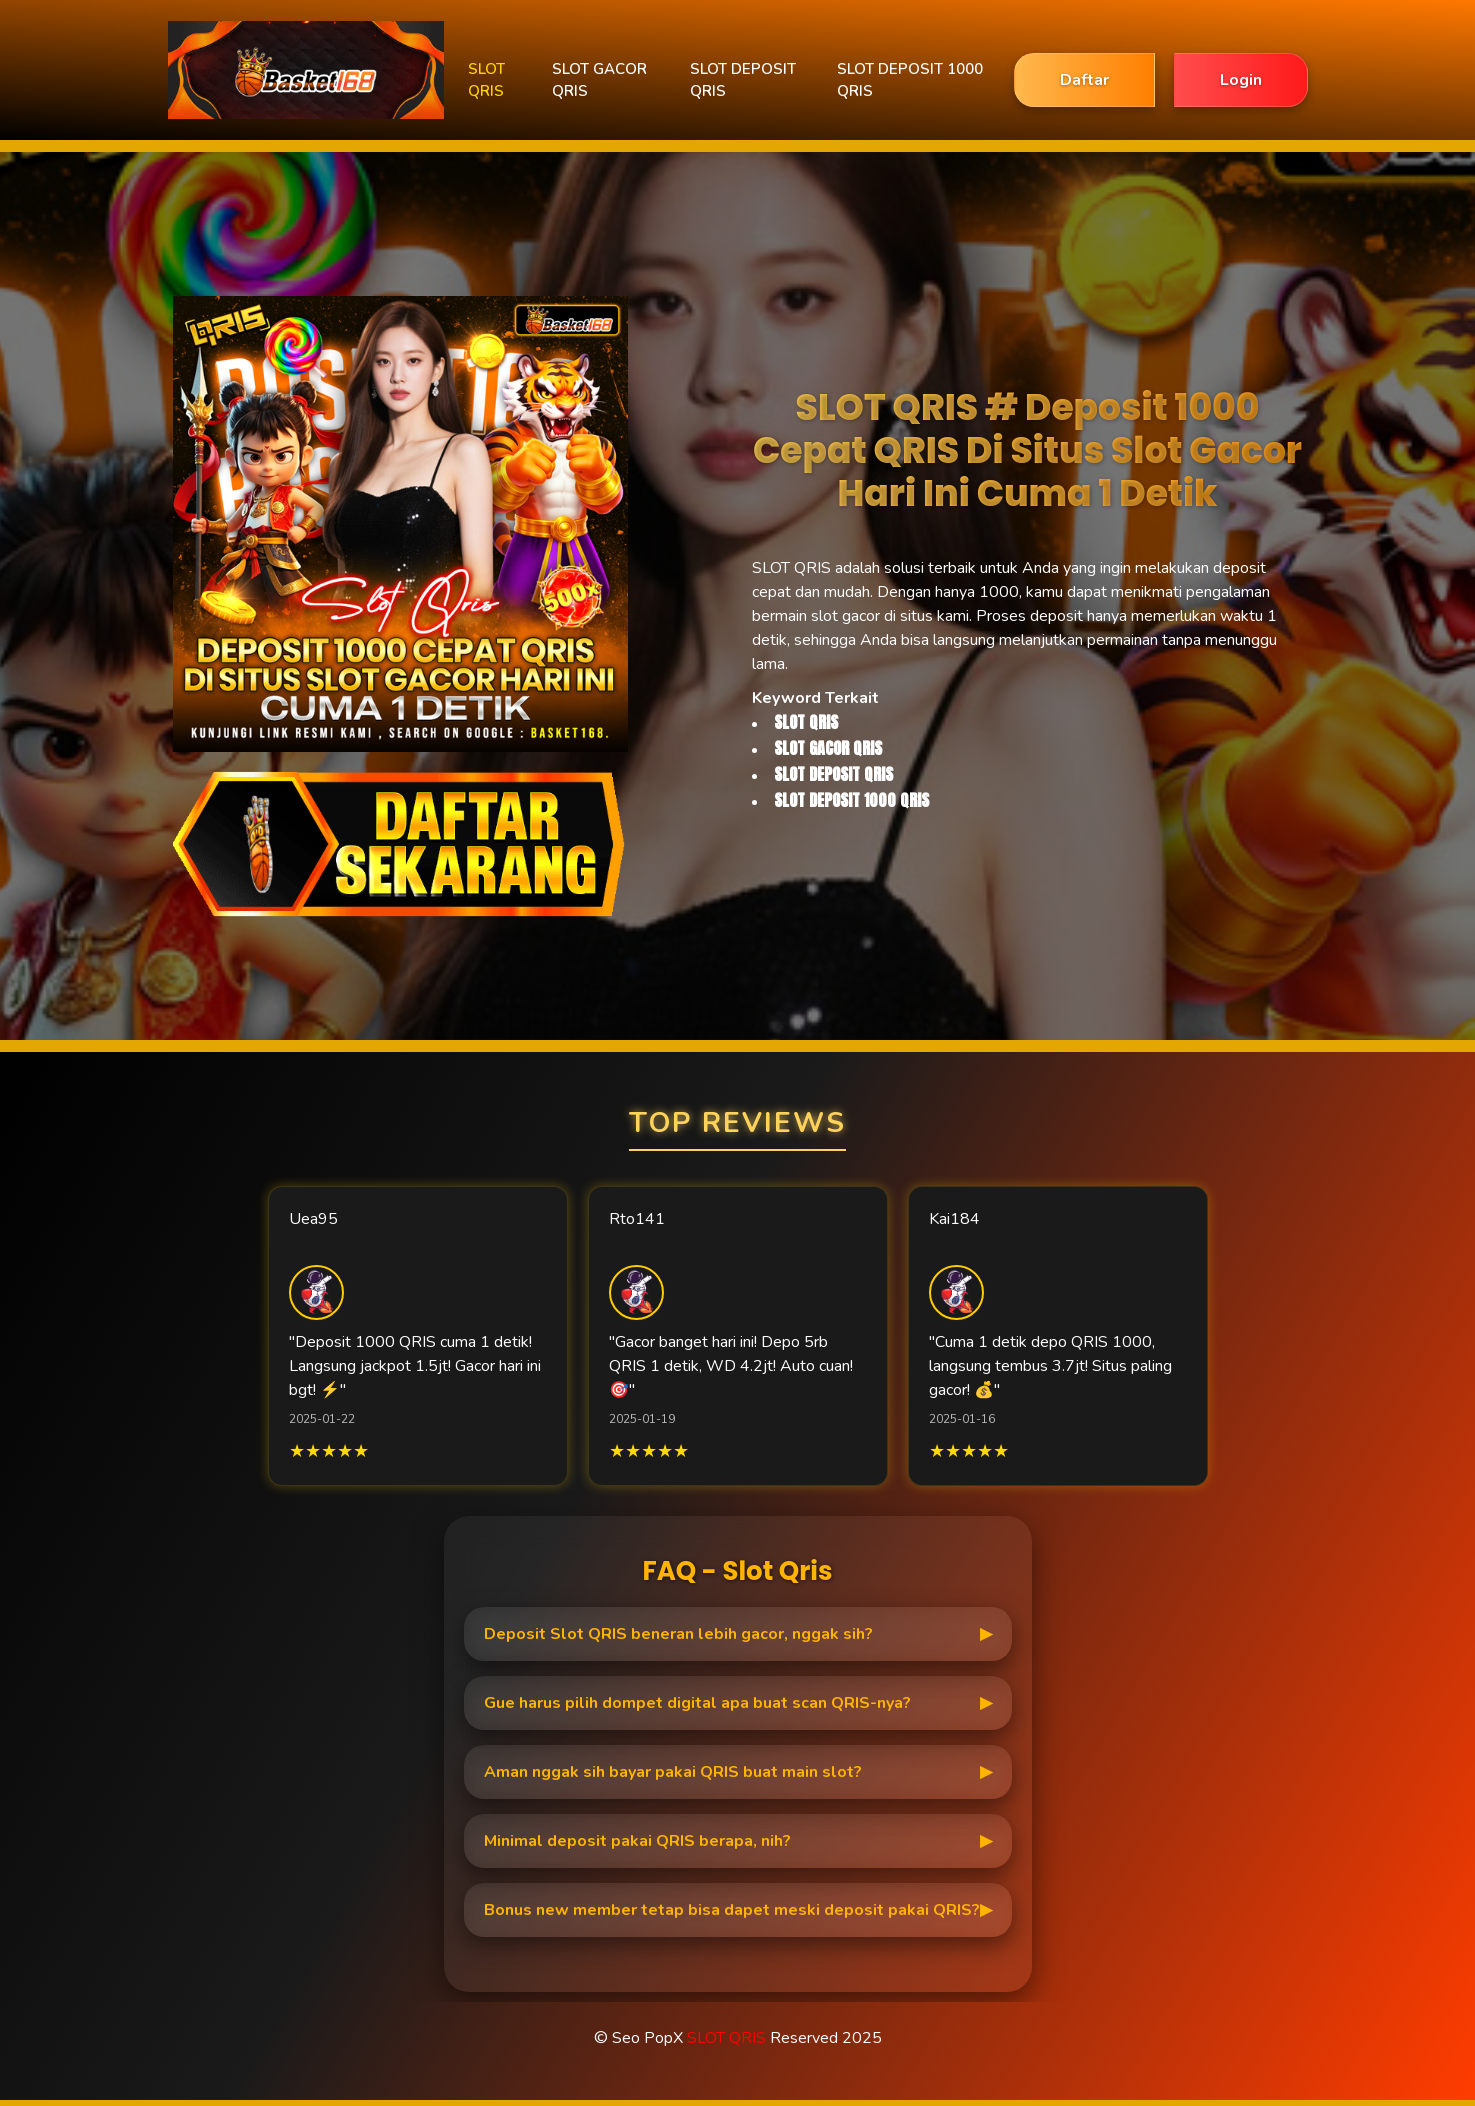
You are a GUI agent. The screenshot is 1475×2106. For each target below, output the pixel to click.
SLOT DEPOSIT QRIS (743, 80)
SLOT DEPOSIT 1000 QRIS (910, 80)
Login (1241, 80)
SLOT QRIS (486, 80)
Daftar (1084, 80)
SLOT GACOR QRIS (599, 80)
